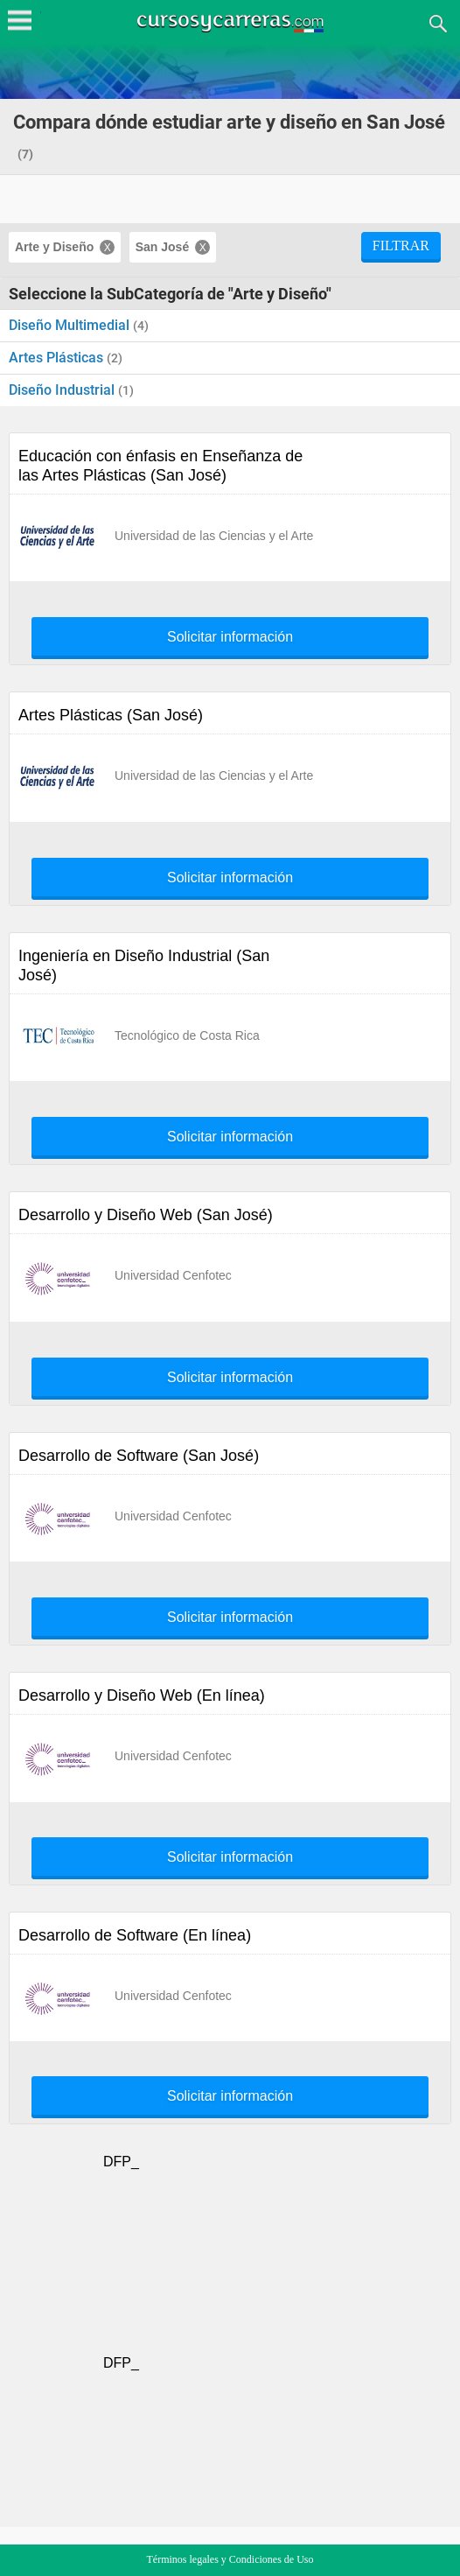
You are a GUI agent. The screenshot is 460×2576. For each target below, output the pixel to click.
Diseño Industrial (63, 390)
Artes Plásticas (58, 357)
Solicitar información (230, 637)
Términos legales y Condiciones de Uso (230, 2559)
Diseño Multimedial (71, 325)
